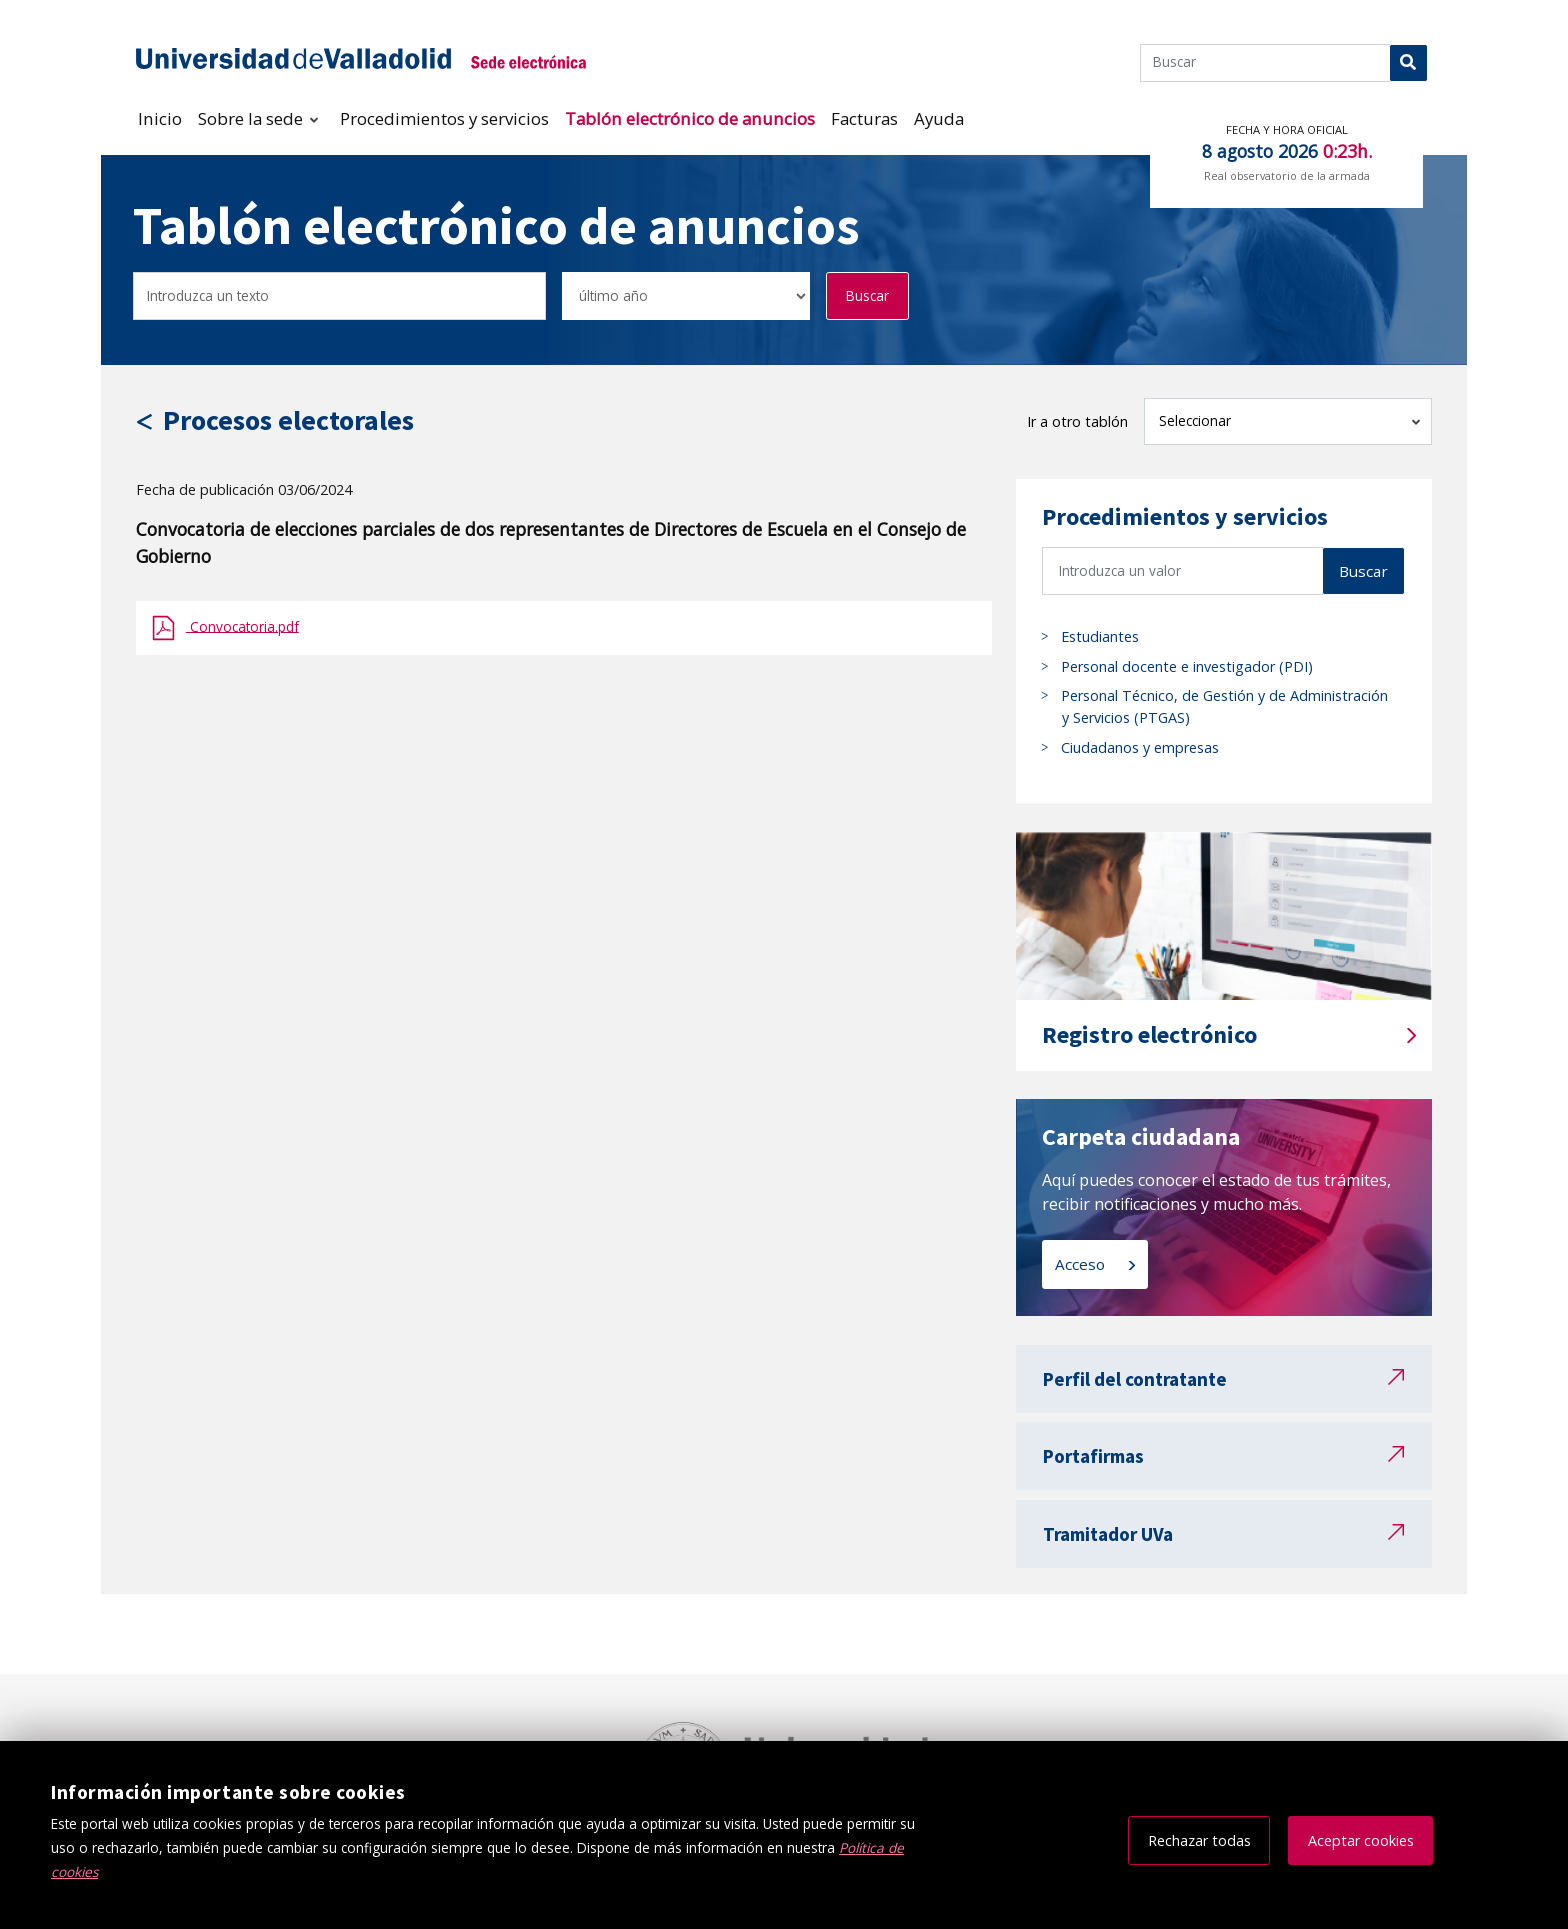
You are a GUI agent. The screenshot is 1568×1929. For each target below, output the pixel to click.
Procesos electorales (288, 420)
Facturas (864, 118)
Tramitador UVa (1108, 1534)
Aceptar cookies (1361, 1840)
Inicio (160, 118)
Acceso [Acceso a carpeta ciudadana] (1082, 1264)
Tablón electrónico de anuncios (690, 118)
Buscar (867, 295)
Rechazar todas (1199, 1840)
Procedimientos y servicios (444, 118)
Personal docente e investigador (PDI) (1187, 666)
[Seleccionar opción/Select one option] (686, 296)
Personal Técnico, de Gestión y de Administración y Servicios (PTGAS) (1224, 706)
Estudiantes (1100, 636)
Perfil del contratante (1135, 1379)
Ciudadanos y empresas (1140, 747)
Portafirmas (1093, 1456)
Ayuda (939, 118)
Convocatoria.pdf (242, 625)
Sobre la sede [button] (252, 118)
